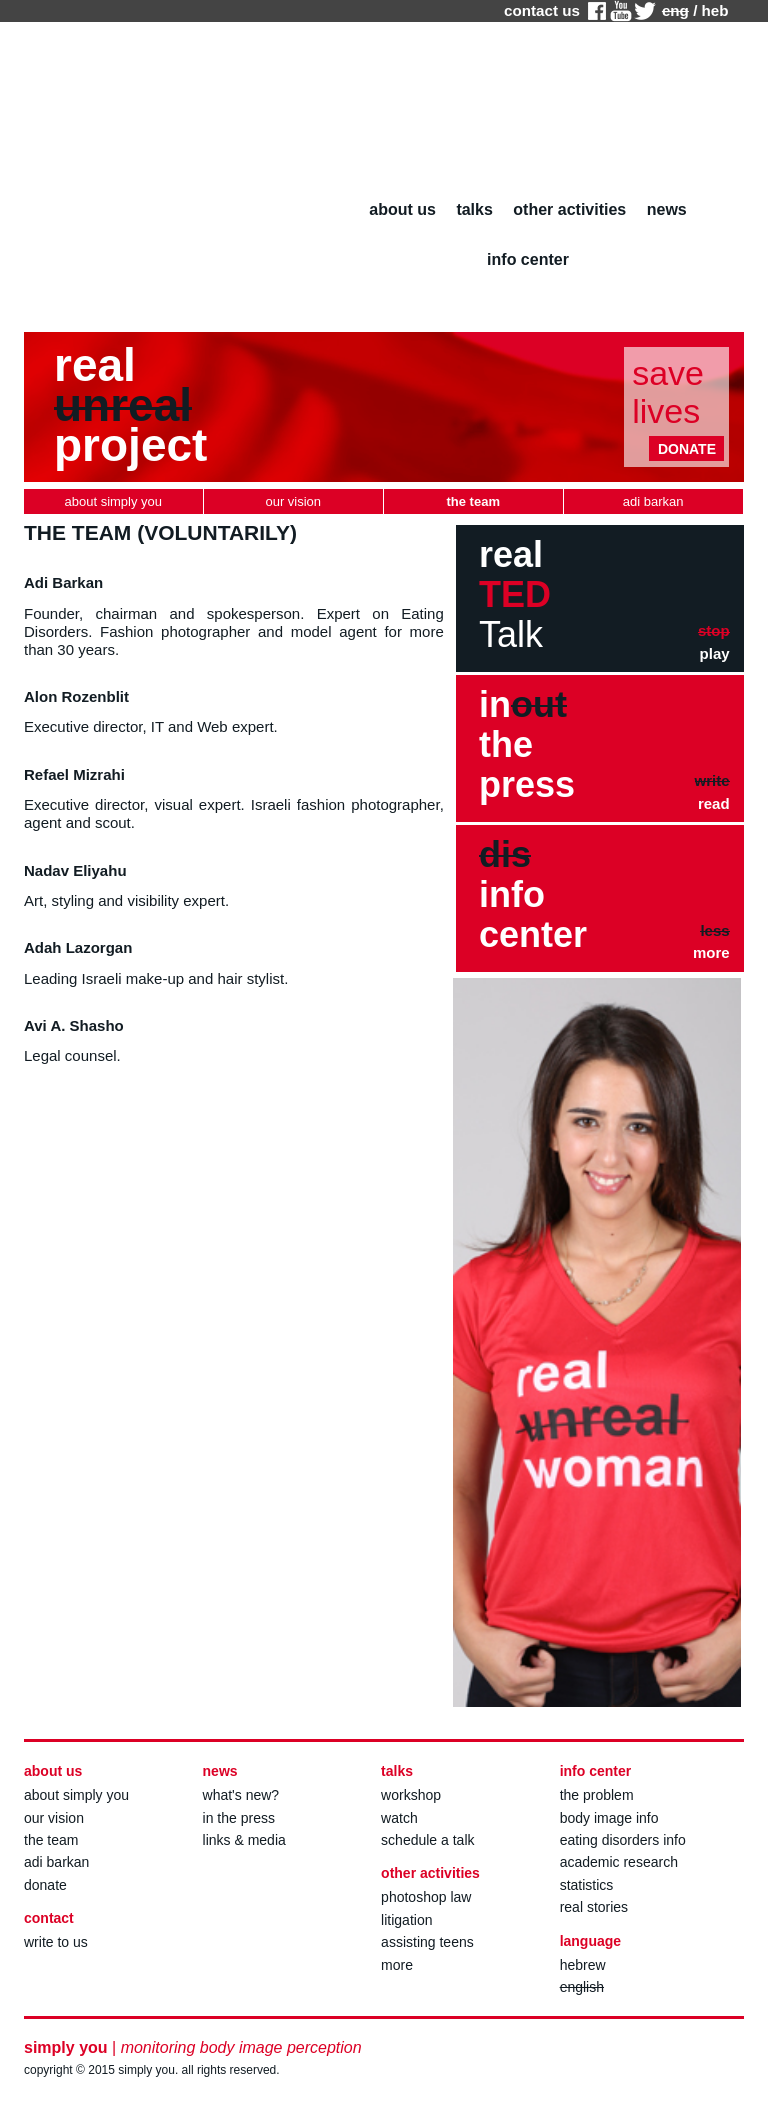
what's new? (241, 1795)
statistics (587, 1885)
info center (528, 259)
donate (45, 1885)
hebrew (583, 1965)
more (397, 1965)
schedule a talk (427, 1840)
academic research (619, 1862)
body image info (609, 1818)
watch (399, 1818)
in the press (239, 1818)
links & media (244, 1840)
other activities (569, 209)
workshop (411, 1795)
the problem (597, 1795)
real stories (594, 1907)
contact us (542, 10)
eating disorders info (623, 1840)
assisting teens (427, 1942)
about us (402, 209)
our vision (54, 1818)
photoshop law (426, 1897)
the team (51, 1840)
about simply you (76, 1795)
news (667, 209)
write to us (56, 1942)
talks (474, 209)
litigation (406, 1920)
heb (715, 10)
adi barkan (56, 1862)
